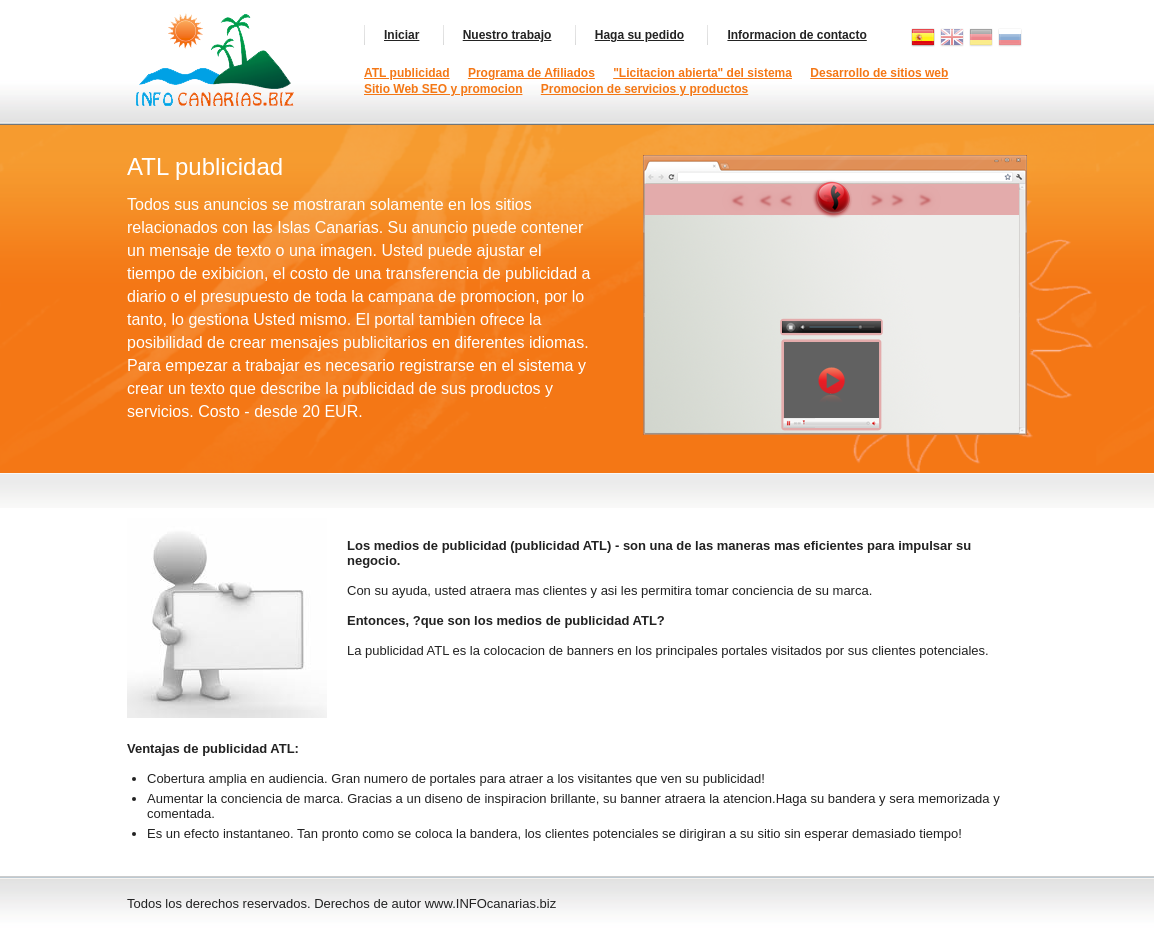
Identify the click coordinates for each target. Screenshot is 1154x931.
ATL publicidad (407, 73)
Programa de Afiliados (531, 73)
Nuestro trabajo (507, 35)
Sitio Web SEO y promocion (443, 89)
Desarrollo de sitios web (879, 73)
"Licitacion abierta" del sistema (702, 73)
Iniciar (401, 35)
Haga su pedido (639, 35)
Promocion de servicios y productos (644, 89)
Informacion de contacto (796, 35)
